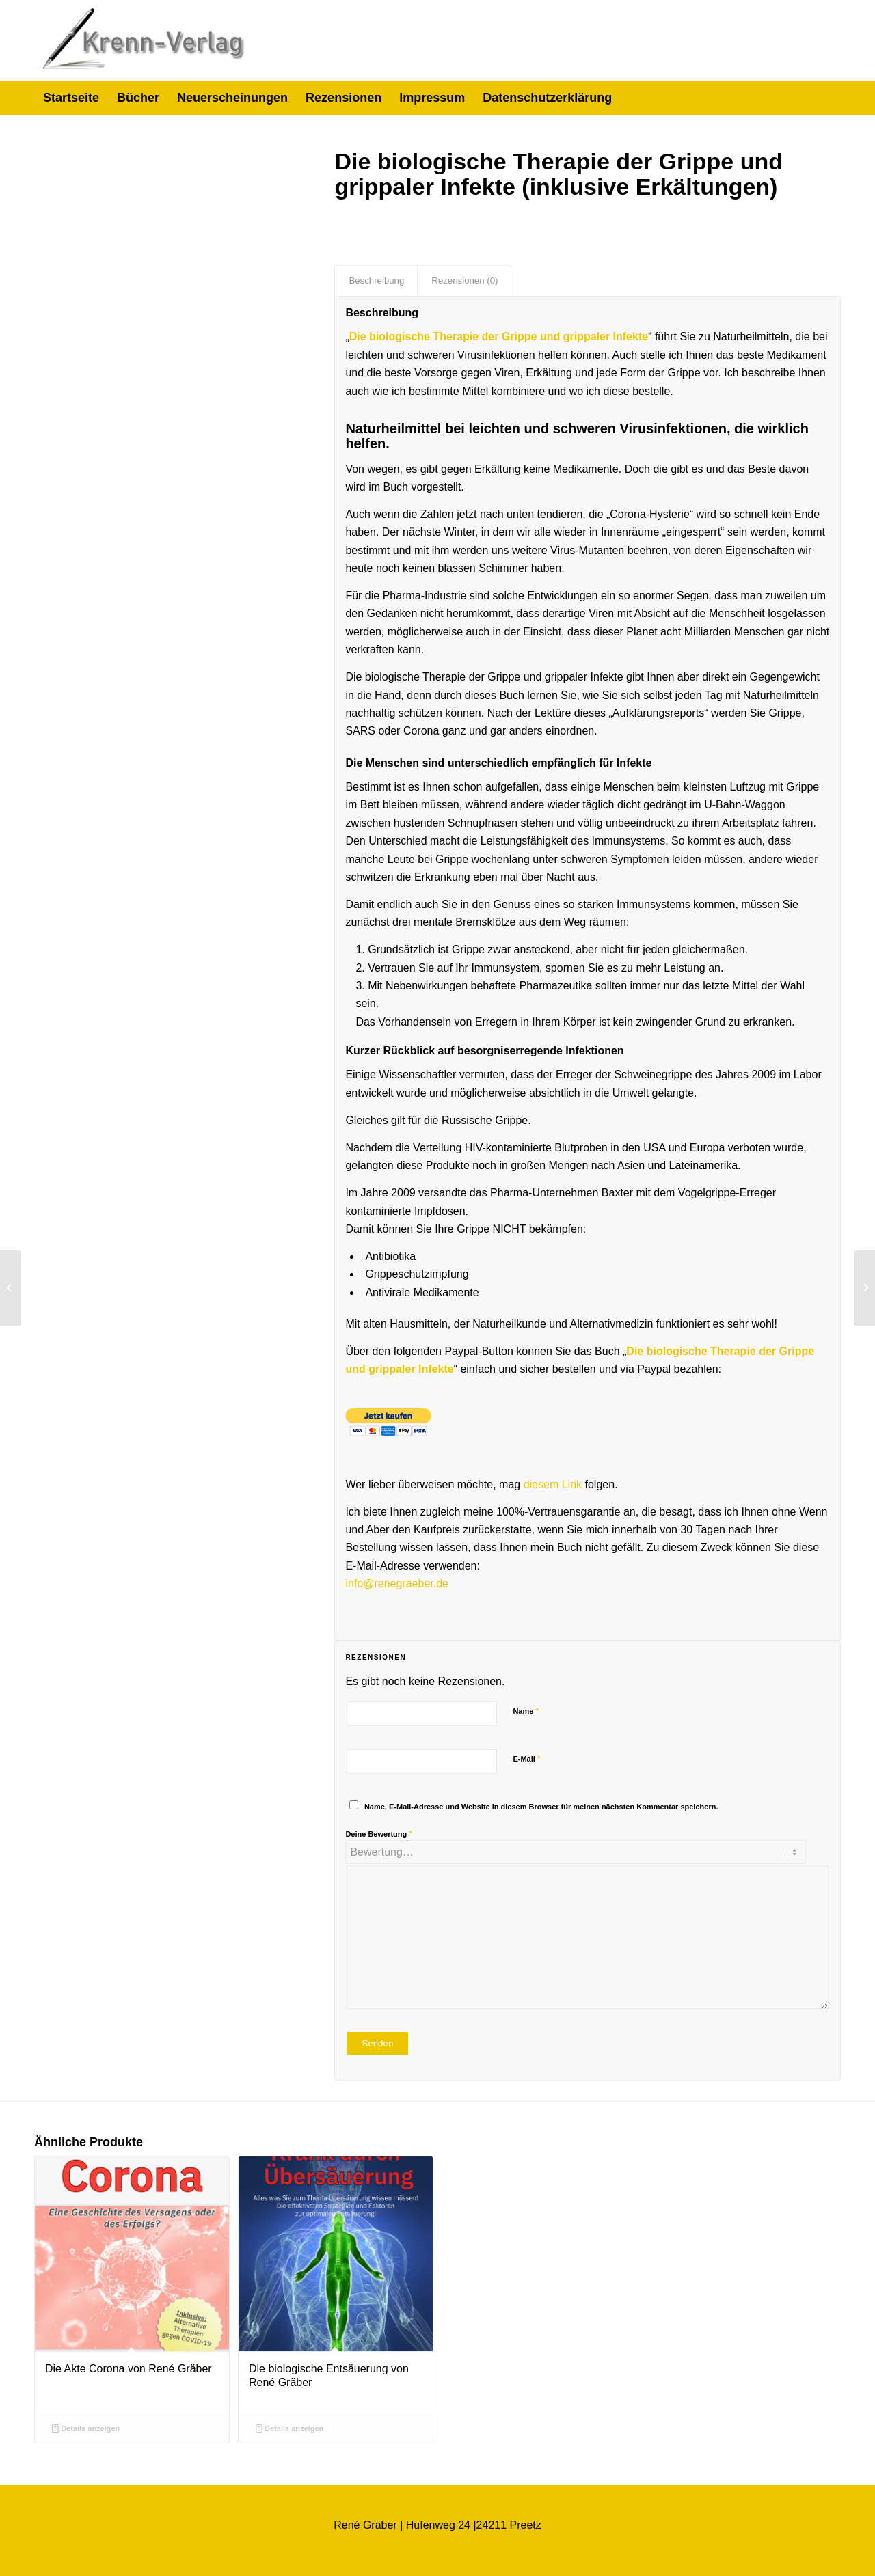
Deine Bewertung (378, 1833)
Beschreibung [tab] (376, 280)
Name (526, 1710)
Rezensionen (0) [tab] (464, 280)
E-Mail (527, 1758)
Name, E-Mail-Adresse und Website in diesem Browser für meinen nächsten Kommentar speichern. (541, 1807)
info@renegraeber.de (396, 1583)
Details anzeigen (86, 2428)
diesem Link (553, 1484)
